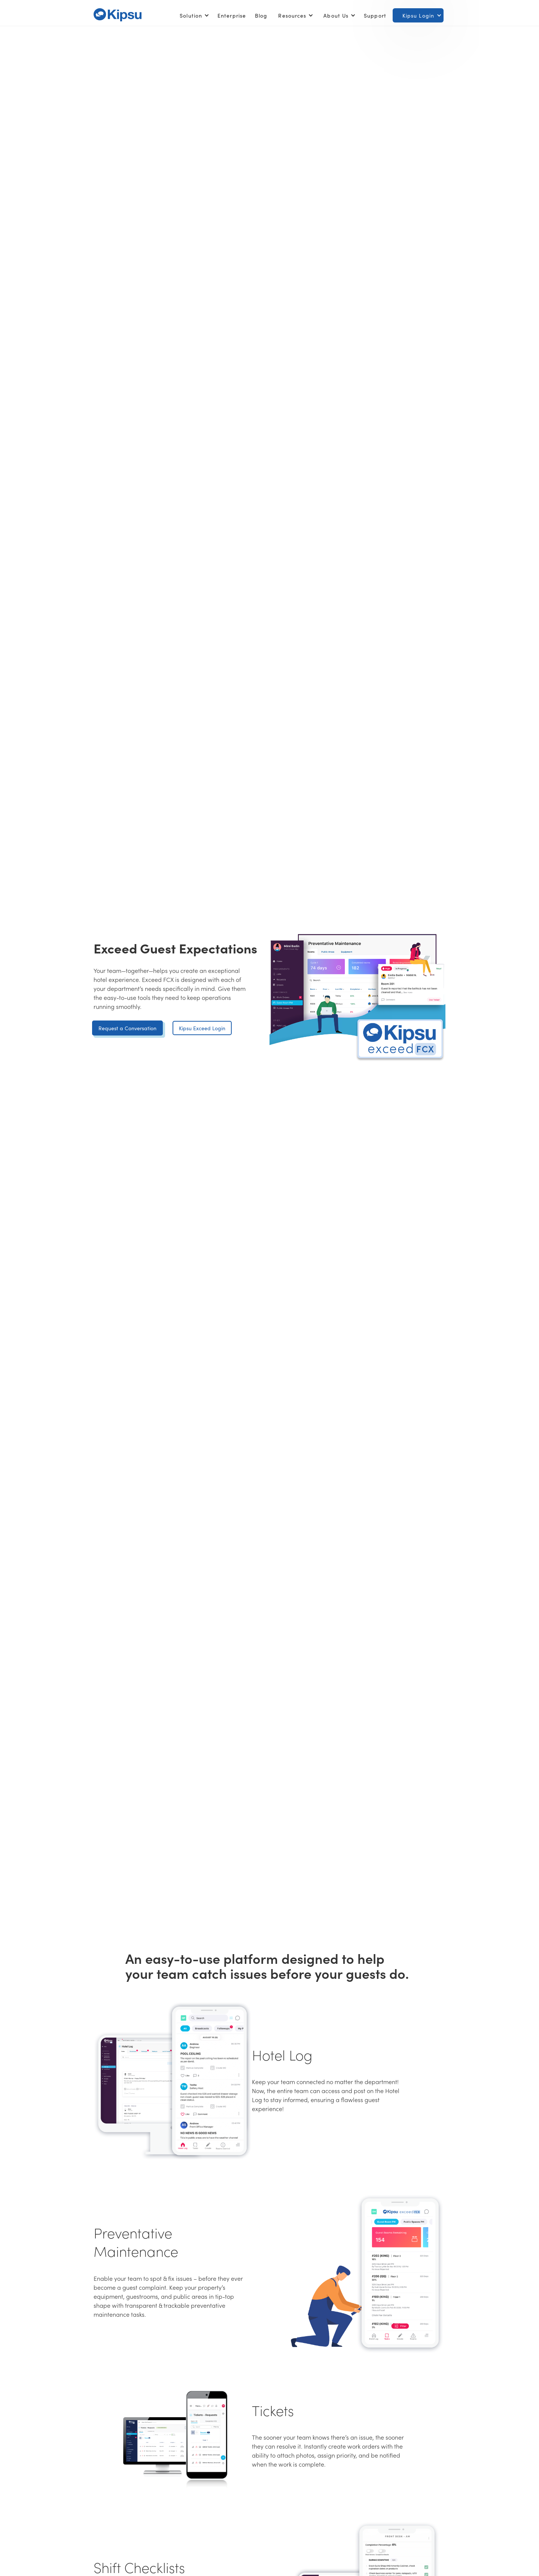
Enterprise (231, 15)
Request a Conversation (127, 1028)
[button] (193, 15)
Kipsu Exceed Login (202, 1028)
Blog (261, 15)
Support (375, 15)
